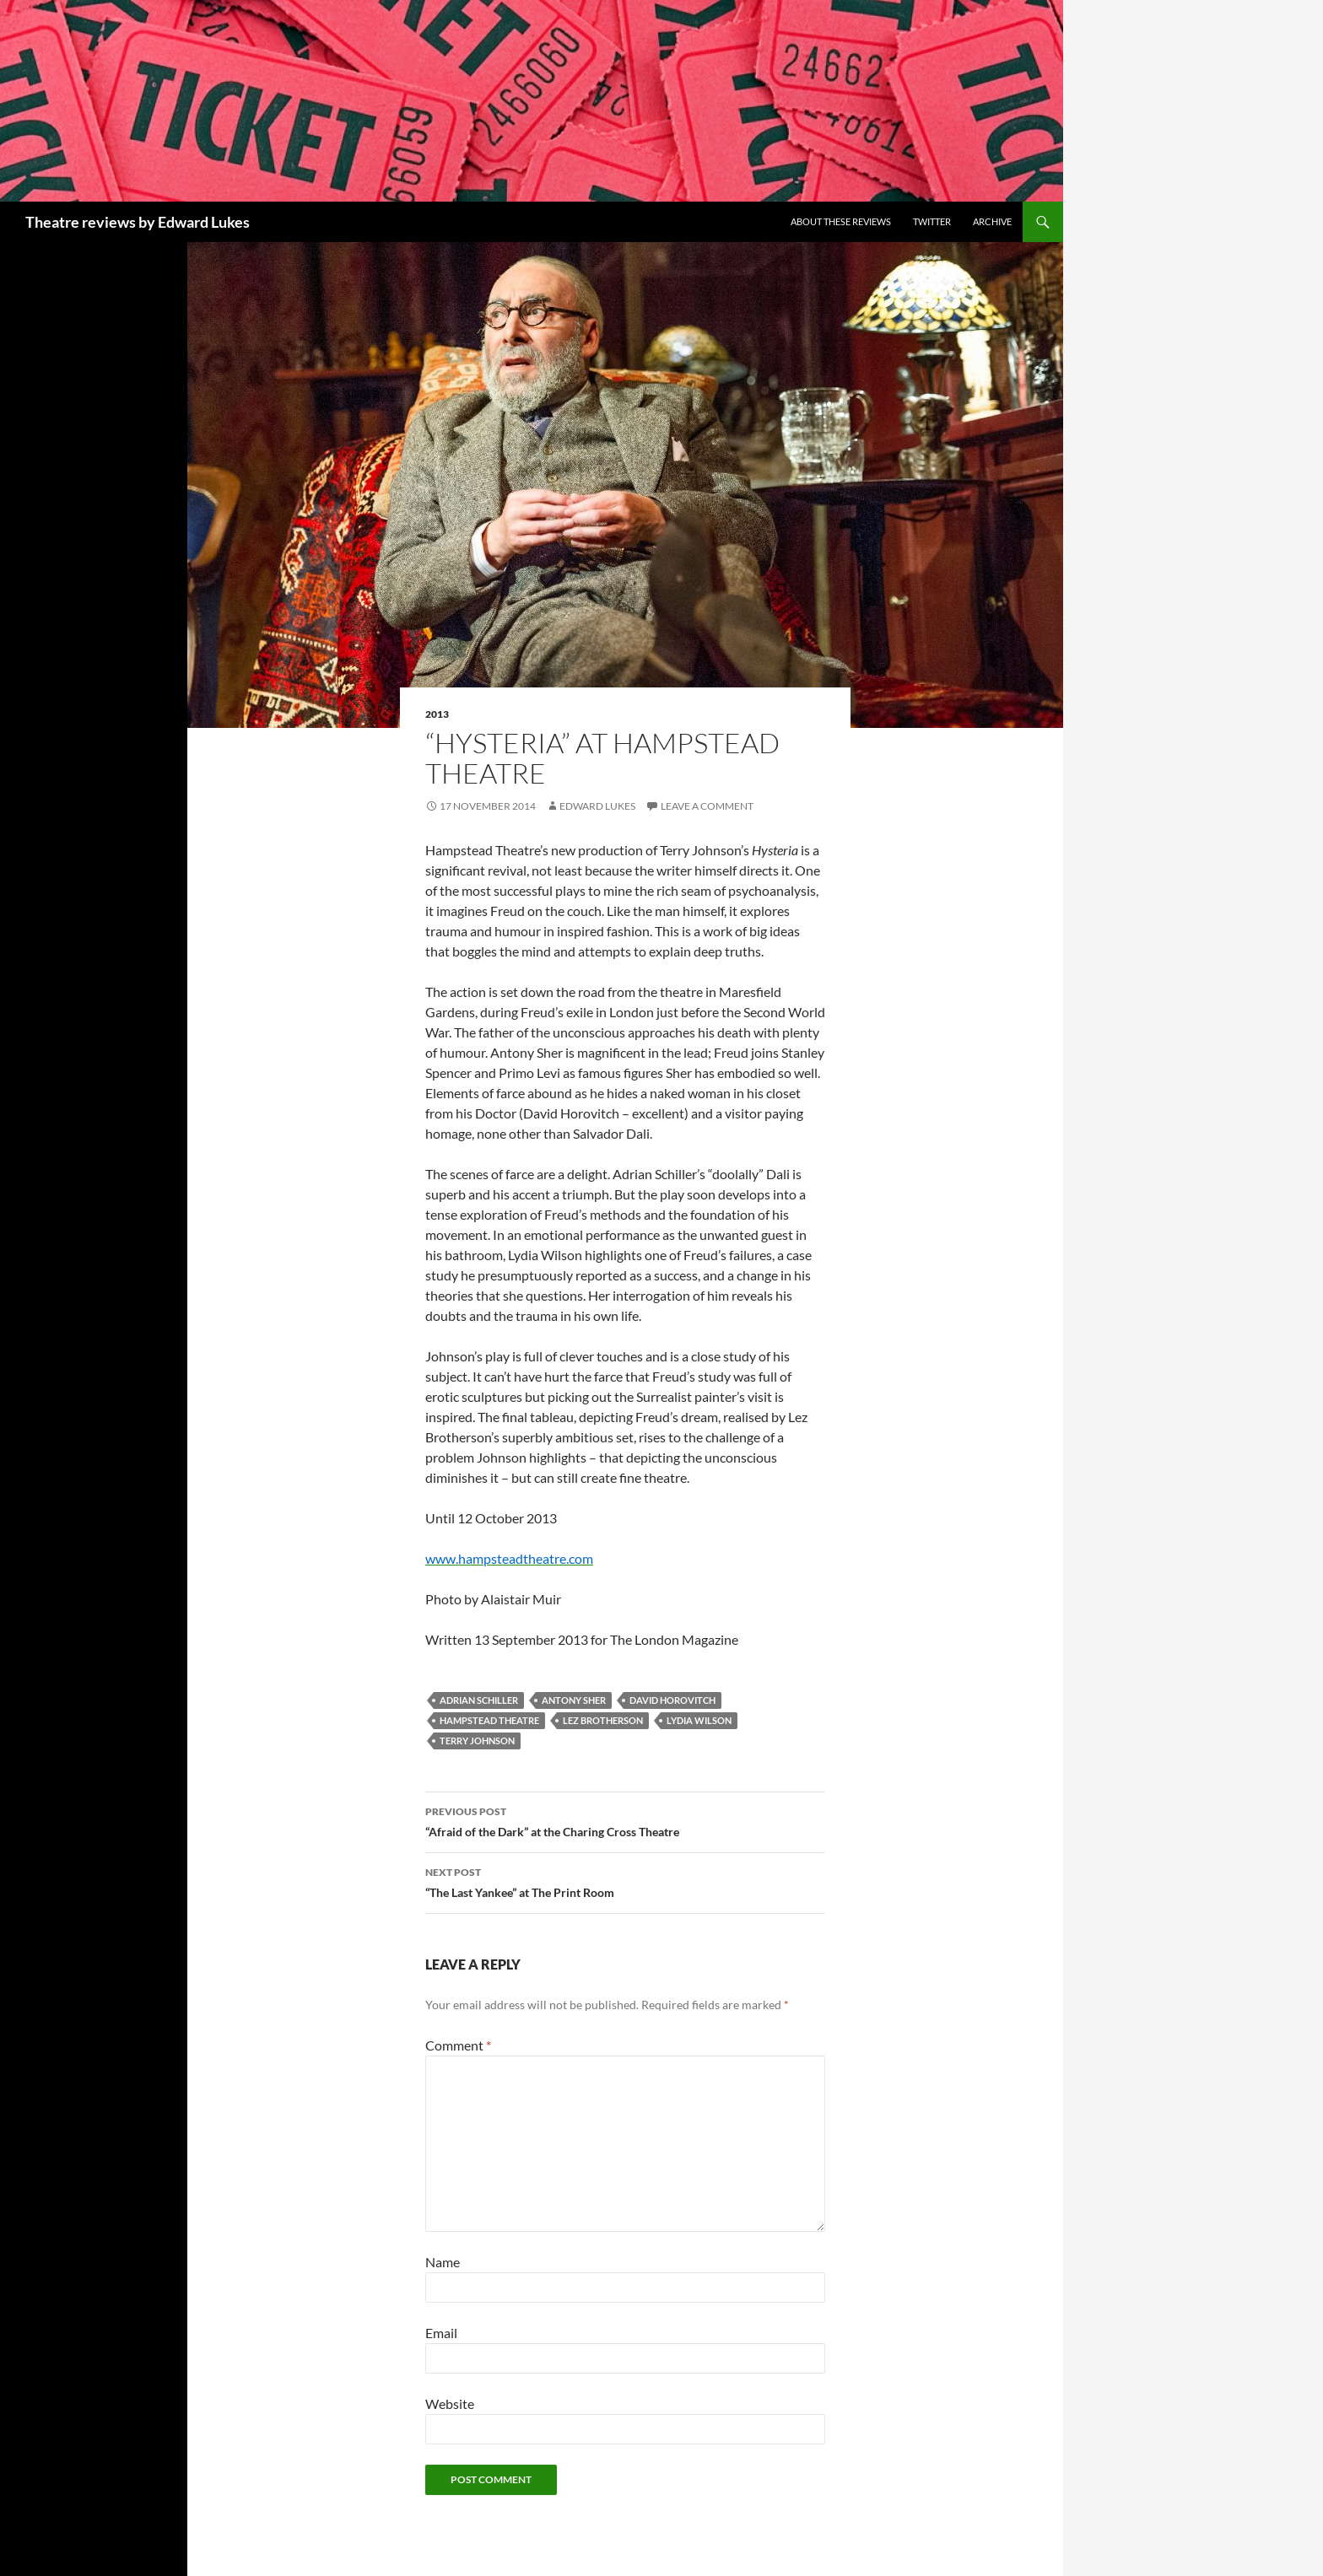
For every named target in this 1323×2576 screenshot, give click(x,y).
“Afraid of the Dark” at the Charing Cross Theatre (625, 1820)
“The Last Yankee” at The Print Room (625, 1881)
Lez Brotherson (603, 1720)
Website (449, 2403)
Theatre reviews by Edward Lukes (137, 222)
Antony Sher (574, 1700)
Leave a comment (707, 806)
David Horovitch (672, 1700)
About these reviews (841, 221)
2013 (437, 714)
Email (441, 2333)
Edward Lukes (597, 806)
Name (442, 2262)
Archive (992, 221)
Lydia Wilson (699, 1720)
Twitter (932, 221)
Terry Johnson (477, 1740)
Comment (458, 2045)
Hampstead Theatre (489, 1720)
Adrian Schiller (479, 1700)
